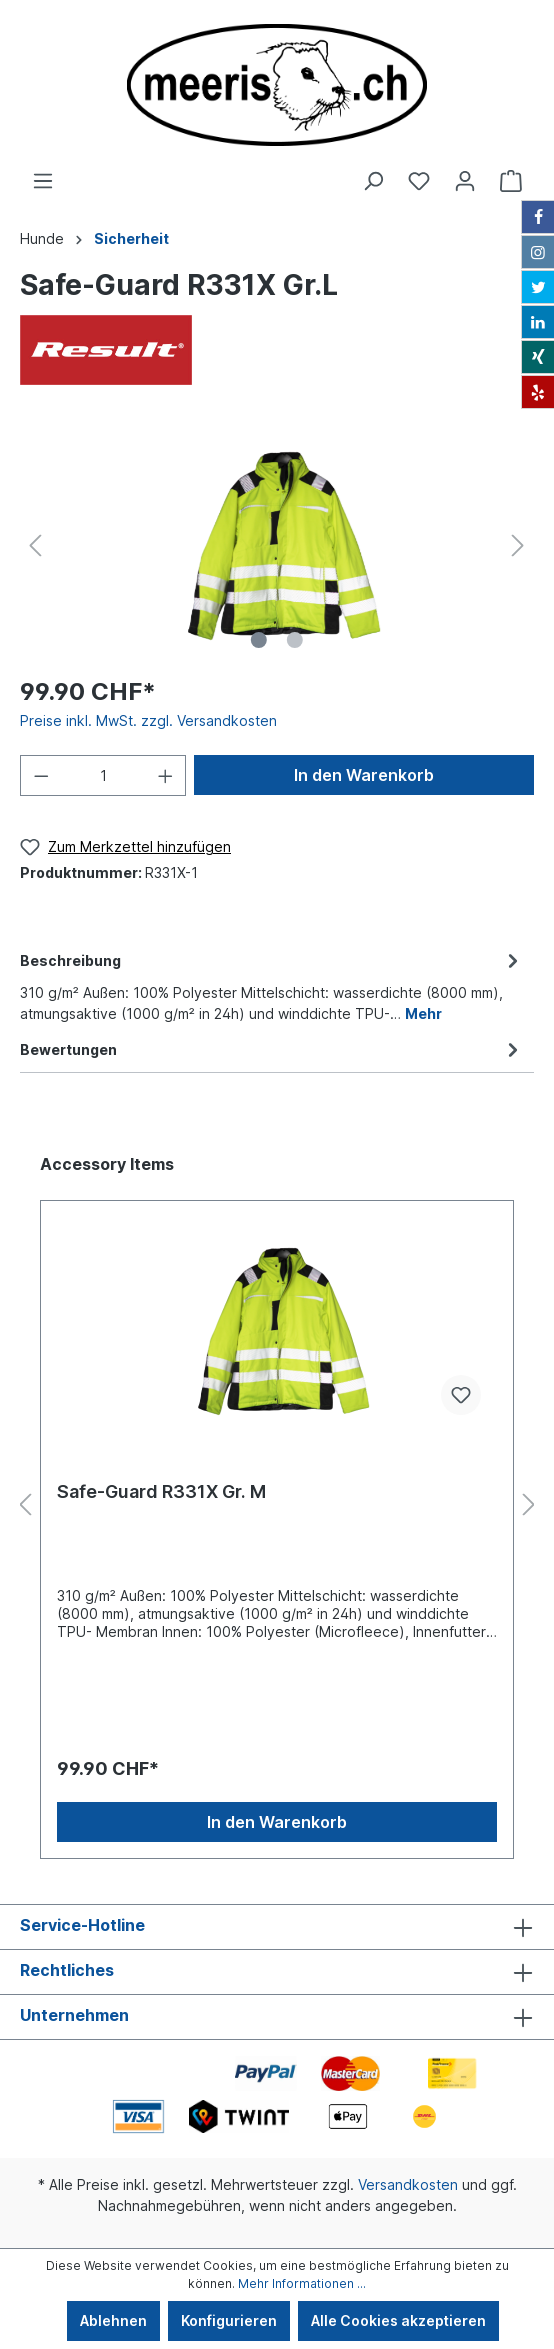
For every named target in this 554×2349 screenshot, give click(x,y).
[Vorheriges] (35, 545)
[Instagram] (538, 252)
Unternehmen (74, 2015)
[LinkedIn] (538, 322)
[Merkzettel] (419, 181)
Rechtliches (67, 1970)
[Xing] (538, 357)
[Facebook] (538, 217)
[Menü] (43, 181)
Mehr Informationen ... (302, 2283)
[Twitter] (538, 287)
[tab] (272, 984)
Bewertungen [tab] (272, 1049)
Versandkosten (408, 2184)
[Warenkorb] (511, 181)
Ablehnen (113, 2320)
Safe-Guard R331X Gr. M (161, 1491)
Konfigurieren (229, 2320)
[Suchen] (373, 181)
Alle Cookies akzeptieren (398, 2320)
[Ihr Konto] (465, 181)
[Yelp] (538, 392)
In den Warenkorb (364, 775)
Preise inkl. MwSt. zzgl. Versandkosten (148, 720)
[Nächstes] (518, 545)
